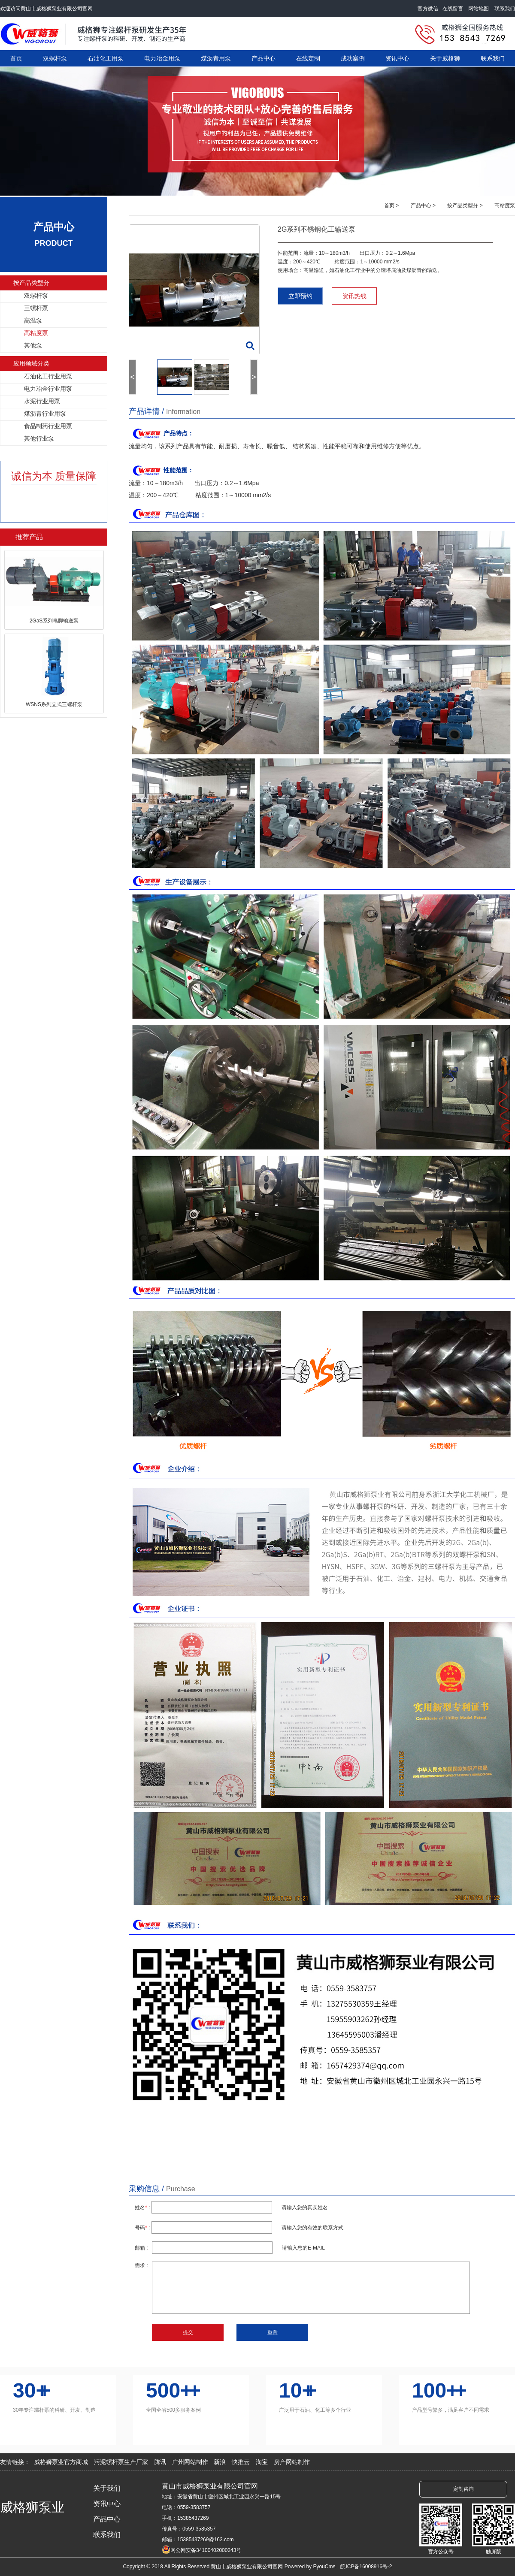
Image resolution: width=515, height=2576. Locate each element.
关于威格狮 (445, 58)
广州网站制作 (191, 2461)
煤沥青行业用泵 (45, 413)
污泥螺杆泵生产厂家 (122, 2461)
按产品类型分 (31, 282)
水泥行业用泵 (42, 401)
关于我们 (107, 2488)
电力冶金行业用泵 (48, 388)
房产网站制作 (292, 2461)
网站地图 (480, 9)
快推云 (241, 2461)
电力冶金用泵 (162, 58)
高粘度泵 (36, 332)
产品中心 (263, 58)
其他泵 (33, 345)
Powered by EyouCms (309, 2567)
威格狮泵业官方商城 (62, 2461)
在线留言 (454, 9)
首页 (16, 58)
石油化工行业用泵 (48, 376)
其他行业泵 (39, 438)
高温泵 (33, 320)
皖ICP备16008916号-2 (366, 2567)
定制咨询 (463, 2489)
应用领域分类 (31, 363)
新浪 (220, 2461)
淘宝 (263, 2461)
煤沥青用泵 (216, 58)
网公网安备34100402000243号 (205, 2550)
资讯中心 (397, 58)
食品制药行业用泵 (48, 426)
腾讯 (161, 2461)
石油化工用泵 (106, 58)
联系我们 (504, 9)
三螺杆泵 (36, 308)
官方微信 (430, 9)
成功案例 (353, 58)
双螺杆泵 (55, 58)
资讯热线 (354, 296)
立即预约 (300, 296)
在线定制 (308, 58)
